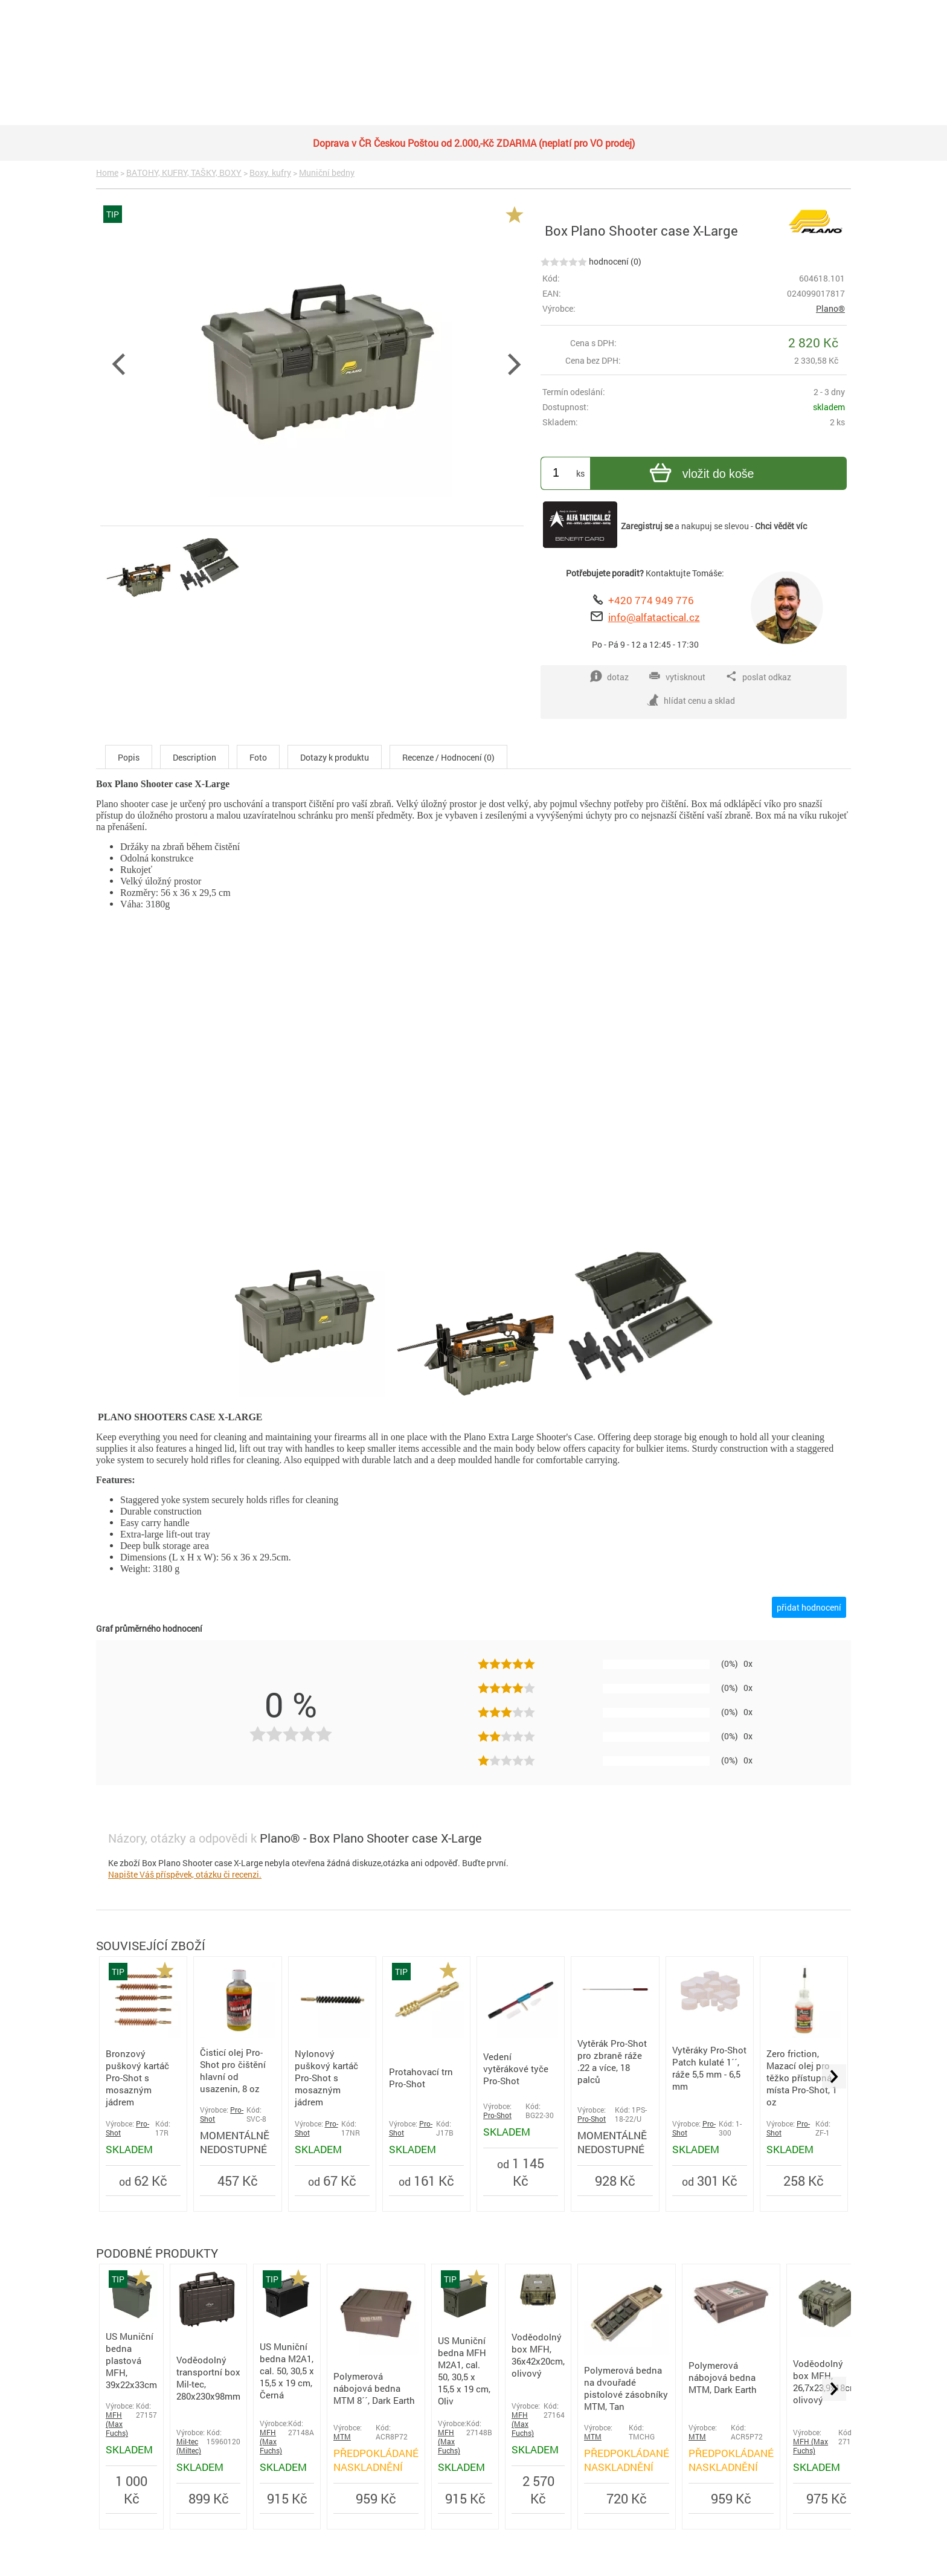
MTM (342, 2436)
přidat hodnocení (809, 1607)
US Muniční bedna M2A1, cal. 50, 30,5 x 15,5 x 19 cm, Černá (287, 2370)
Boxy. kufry (270, 172)
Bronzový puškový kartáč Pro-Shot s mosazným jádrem (137, 2077)
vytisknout (677, 677)
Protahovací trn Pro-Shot (421, 2078)
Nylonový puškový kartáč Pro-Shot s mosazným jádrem (326, 2077)
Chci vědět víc (781, 526)
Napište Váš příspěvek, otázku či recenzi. (185, 1874)
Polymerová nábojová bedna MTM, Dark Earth (723, 2377)
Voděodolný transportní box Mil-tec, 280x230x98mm (208, 2378)
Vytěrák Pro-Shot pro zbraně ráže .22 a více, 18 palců (612, 2061)
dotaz (609, 677)
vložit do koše (700, 475)
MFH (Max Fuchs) (117, 2424)
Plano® (830, 308)
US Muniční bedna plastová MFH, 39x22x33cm (131, 2360)
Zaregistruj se (647, 526)
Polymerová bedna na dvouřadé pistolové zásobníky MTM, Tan (626, 2388)
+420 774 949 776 (651, 600)
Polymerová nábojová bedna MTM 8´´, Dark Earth (374, 2388)
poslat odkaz (758, 677)
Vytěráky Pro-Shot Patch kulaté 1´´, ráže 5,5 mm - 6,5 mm (709, 2068)
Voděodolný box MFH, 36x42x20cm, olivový (538, 2355)
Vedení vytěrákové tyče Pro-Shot (515, 2068)
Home (107, 172)
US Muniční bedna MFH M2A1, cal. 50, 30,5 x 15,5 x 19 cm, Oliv (464, 2370)
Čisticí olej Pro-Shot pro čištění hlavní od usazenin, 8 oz (233, 2070)
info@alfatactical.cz (654, 617)
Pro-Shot (497, 2115)
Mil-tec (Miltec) (188, 2446)
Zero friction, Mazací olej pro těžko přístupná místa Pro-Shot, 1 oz (801, 2077)
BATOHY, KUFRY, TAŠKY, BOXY (184, 172)
